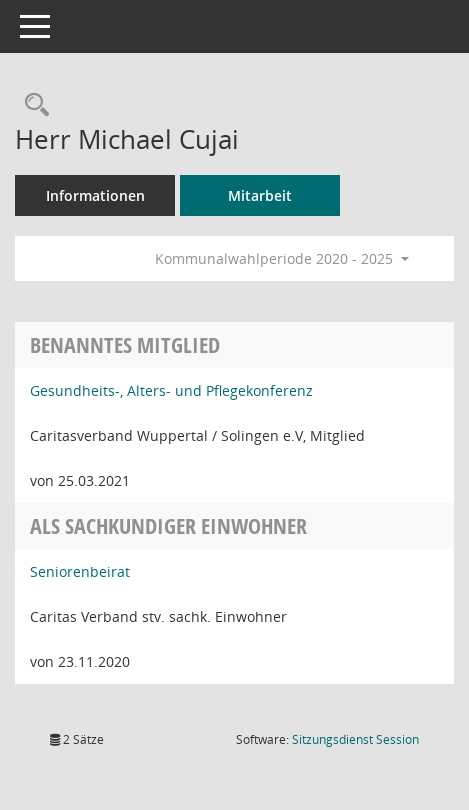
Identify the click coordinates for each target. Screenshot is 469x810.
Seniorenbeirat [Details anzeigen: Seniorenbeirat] (80, 571)
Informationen (95, 195)
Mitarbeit (260, 195)
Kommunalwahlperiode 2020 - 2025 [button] (282, 258)
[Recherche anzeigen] (32, 105)
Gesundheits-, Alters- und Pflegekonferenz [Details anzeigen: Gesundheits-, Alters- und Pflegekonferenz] (171, 390)
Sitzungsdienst (355, 739)
